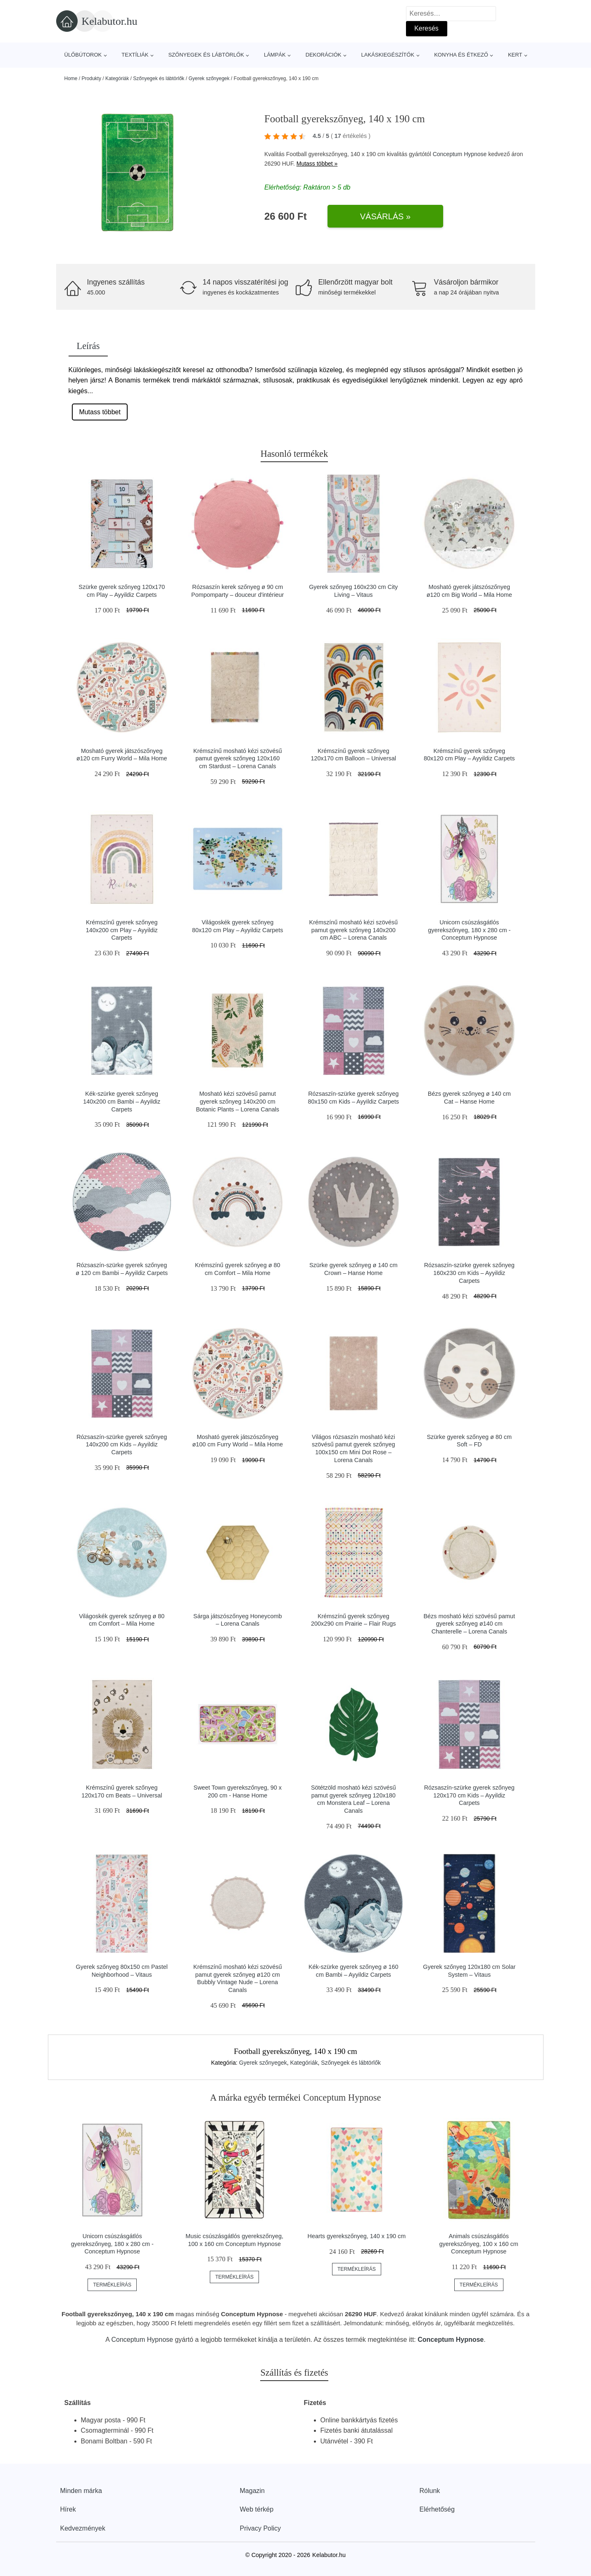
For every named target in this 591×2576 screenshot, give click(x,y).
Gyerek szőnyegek (208, 78)
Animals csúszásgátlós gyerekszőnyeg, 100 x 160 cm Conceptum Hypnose (478, 2244)
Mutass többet (100, 411)
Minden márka (81, 2490)
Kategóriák (117, 78)
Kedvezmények (82, 2528)
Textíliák (134, 55)
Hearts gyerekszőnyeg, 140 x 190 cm (357, 2236)
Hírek (68, 2509)
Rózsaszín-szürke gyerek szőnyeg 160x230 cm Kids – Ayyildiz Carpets (469, 1273)
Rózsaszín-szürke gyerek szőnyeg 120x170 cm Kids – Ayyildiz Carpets (469, 1795)
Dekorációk (324, 55)
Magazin (252, 2490)
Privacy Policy (260, 2528)
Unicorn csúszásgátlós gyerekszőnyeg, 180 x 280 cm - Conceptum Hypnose (469, 930)
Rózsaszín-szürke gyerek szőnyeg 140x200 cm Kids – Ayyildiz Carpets (121, 1444)
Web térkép (257, 2509)
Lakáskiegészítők (387, 55)
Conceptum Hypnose (460, 154)
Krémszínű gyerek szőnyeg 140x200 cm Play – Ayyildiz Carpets (122, 930)
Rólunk (430, 2490)
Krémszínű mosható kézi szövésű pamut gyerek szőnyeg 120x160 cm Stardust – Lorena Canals (237, 758)
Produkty (91, 78)
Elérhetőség (437, 2509)
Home (71, 78)
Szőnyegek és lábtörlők (206, 55)
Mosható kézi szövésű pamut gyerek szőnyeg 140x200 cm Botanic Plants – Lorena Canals (237, 1101)
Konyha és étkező (461, 55)
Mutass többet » (317, 163)
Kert (515, 55)
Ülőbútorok (83, 55)
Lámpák (275, 55)
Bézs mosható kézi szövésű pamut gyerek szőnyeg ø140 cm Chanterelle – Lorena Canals (469, 1624)
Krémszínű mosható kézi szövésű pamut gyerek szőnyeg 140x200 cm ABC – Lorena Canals (353, 930)
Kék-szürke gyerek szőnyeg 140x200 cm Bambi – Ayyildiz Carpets (121, 1101)
